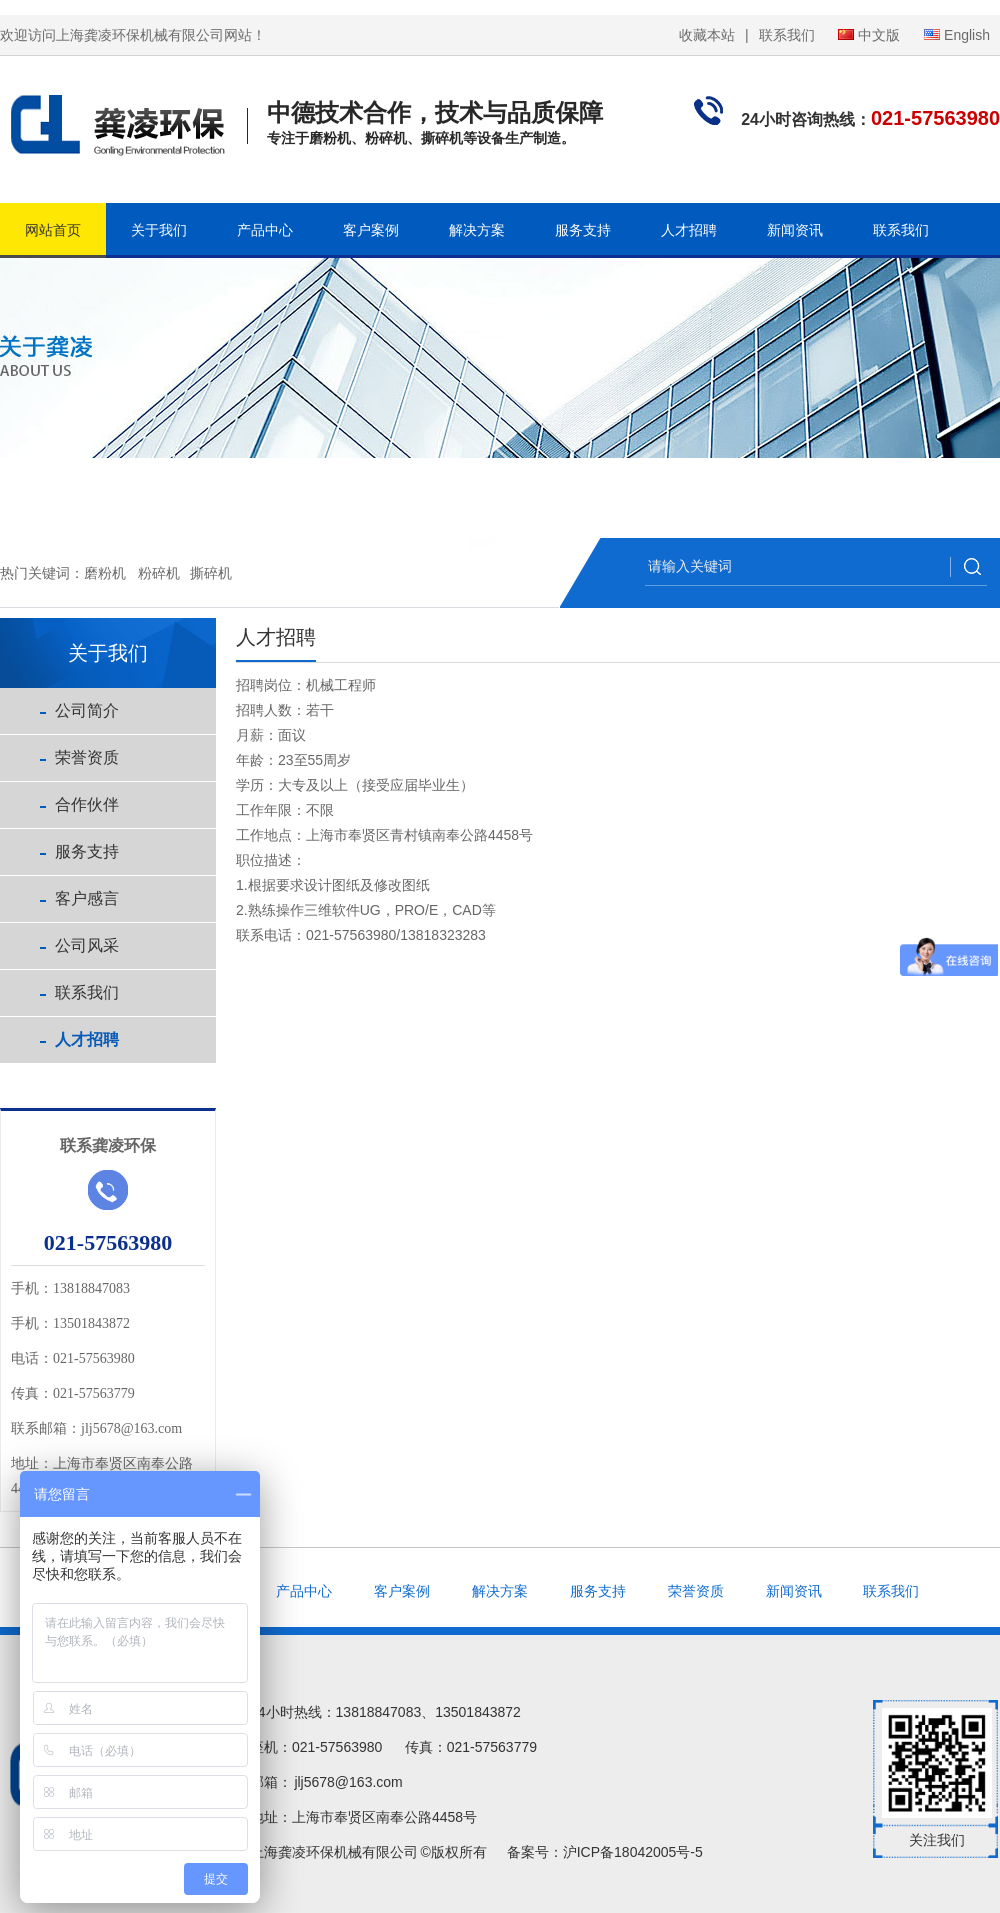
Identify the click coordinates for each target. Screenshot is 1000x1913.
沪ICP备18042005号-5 (633, 1852)
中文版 (869, 35)
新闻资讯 (795, 230)
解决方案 (477, 230)
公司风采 (87, 945)
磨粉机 (105, 573)
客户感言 (87, 898)
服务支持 (583, 230)
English (957, 35)
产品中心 (265, 230)
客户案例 (371, 230)
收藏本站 (707, 35)
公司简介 (87, 710)
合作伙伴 (87, 804)
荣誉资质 (87, 757)
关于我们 (159, 230)
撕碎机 (211, 573)
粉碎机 (159, 573)
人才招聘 (689, 230)
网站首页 (53, 230)
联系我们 (787, 35)
